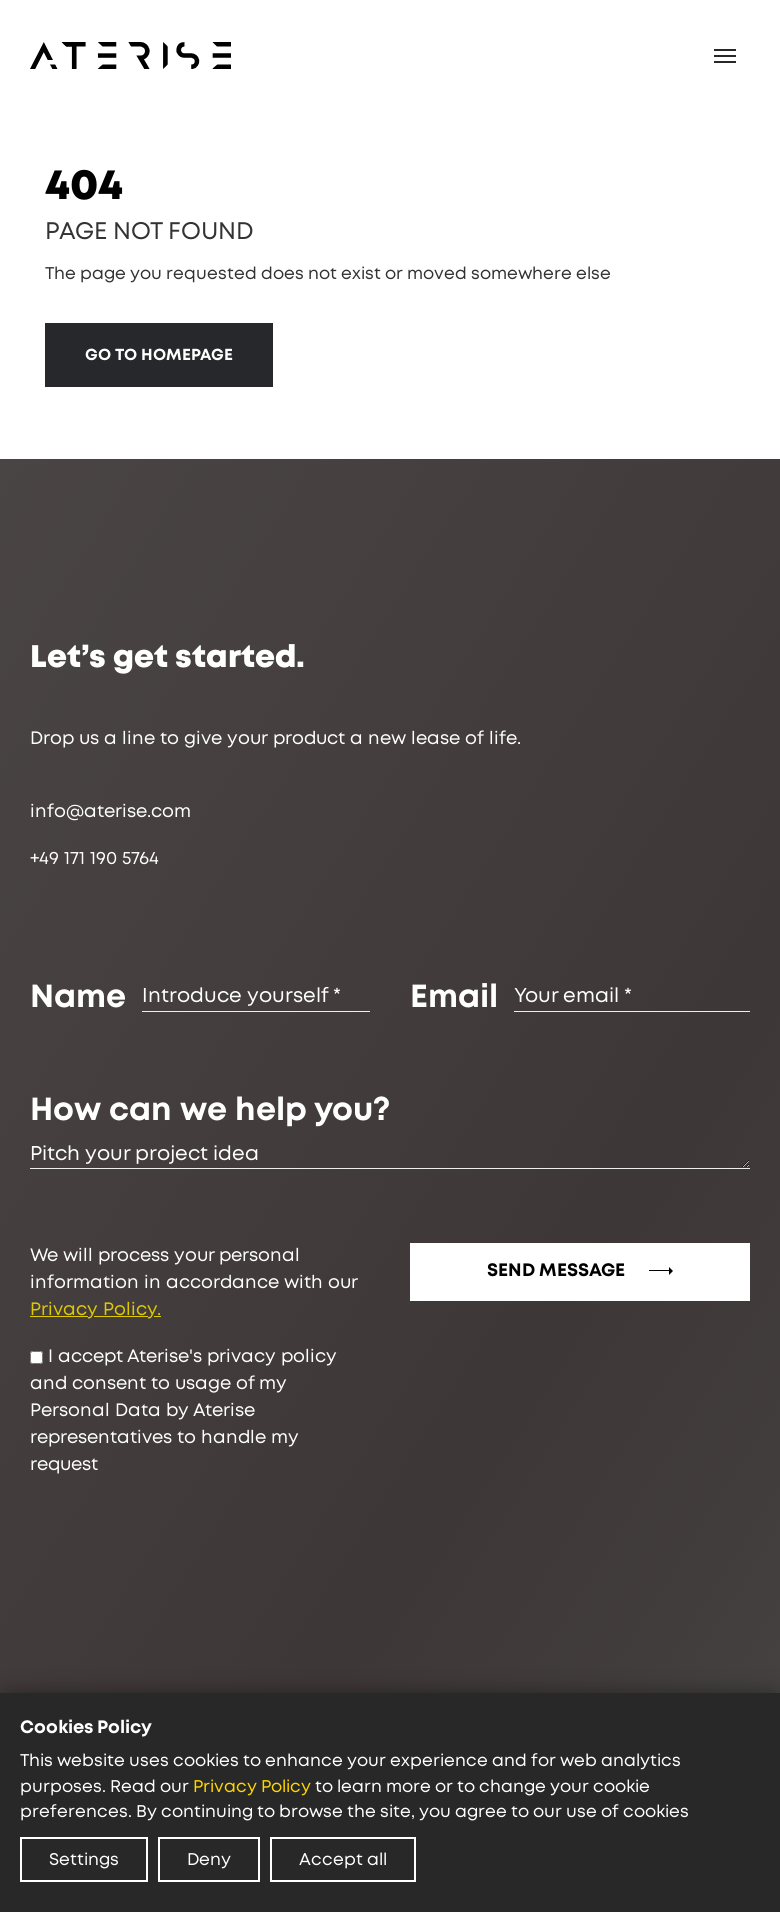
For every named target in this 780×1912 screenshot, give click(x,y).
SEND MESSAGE (580, 1271)
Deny (209, 1859)
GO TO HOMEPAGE (159, 355)
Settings (84, 1859)
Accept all (343, 1859)
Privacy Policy (252, 1786)
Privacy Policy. (95, 1310)
